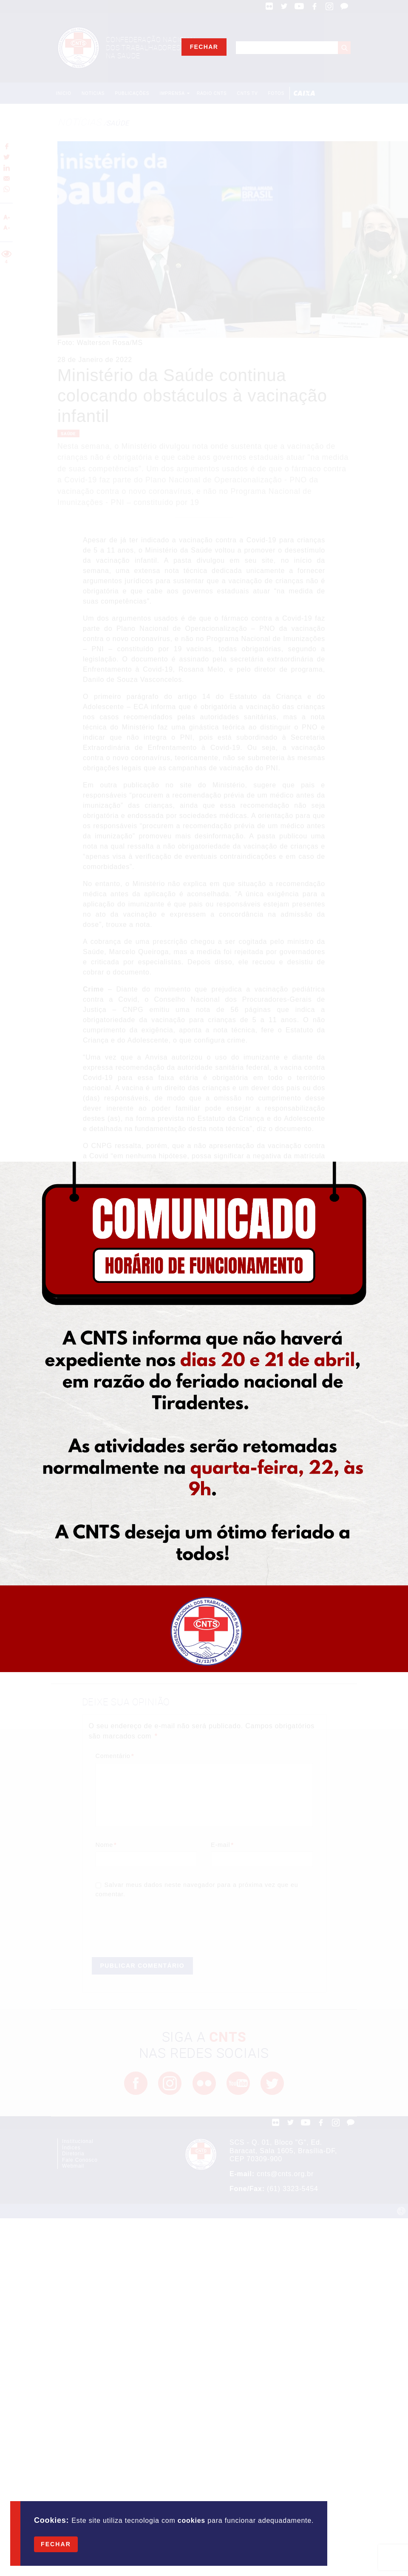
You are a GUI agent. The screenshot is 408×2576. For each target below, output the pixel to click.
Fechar (56, 2544)
